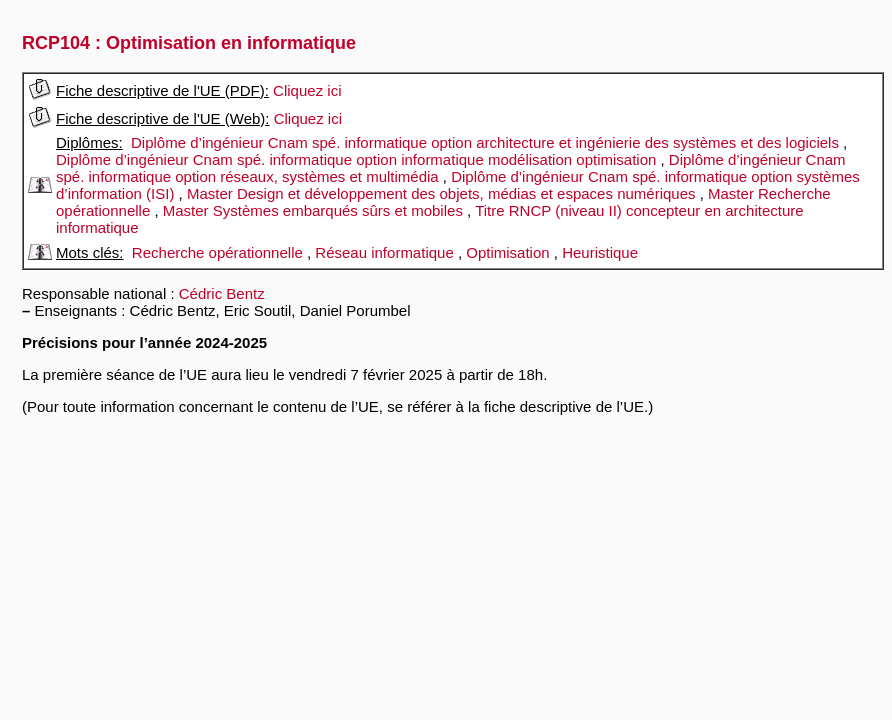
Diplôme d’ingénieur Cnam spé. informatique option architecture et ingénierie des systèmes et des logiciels (485, 142)
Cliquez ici (307, 90)
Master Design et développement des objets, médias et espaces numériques (441, 193)
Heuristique (600, 252)
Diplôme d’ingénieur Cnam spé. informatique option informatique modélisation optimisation (356, 159)
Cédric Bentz (222, 293)
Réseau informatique (384, 252)
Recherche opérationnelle (217, 252)
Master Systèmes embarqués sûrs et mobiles (313, 210)
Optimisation (507, 252)
